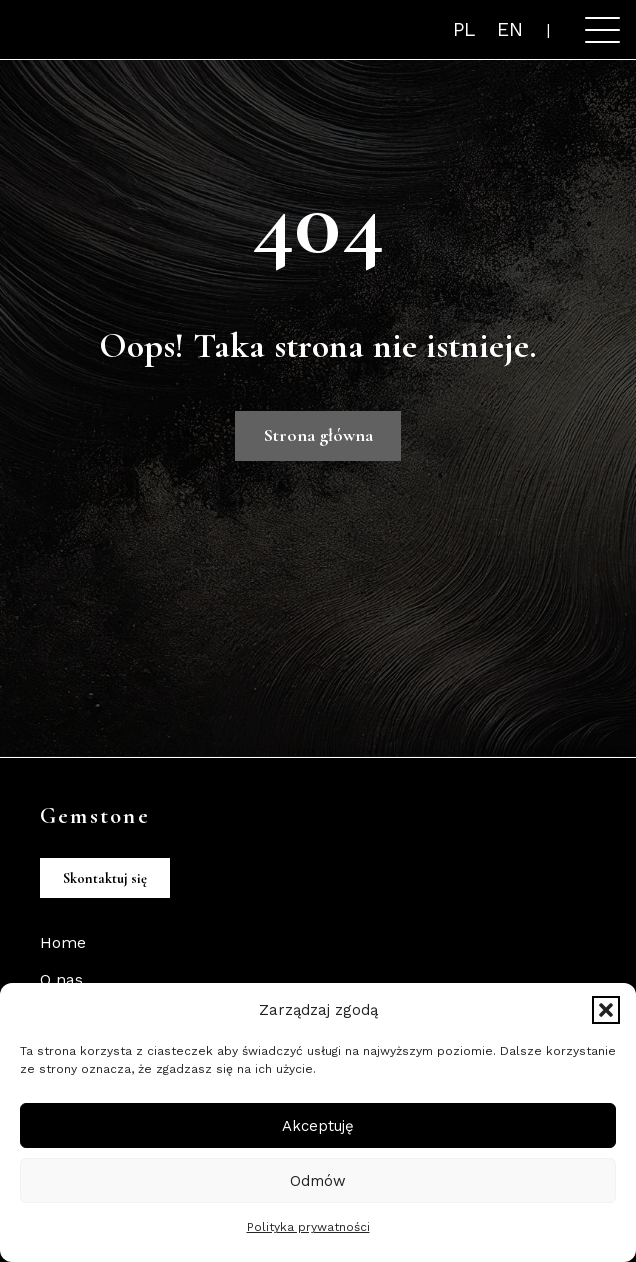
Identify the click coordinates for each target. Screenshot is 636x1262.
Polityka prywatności (308, 1227)
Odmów (318, 1181)
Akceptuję (318, 1126)
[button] (606, 1010)
